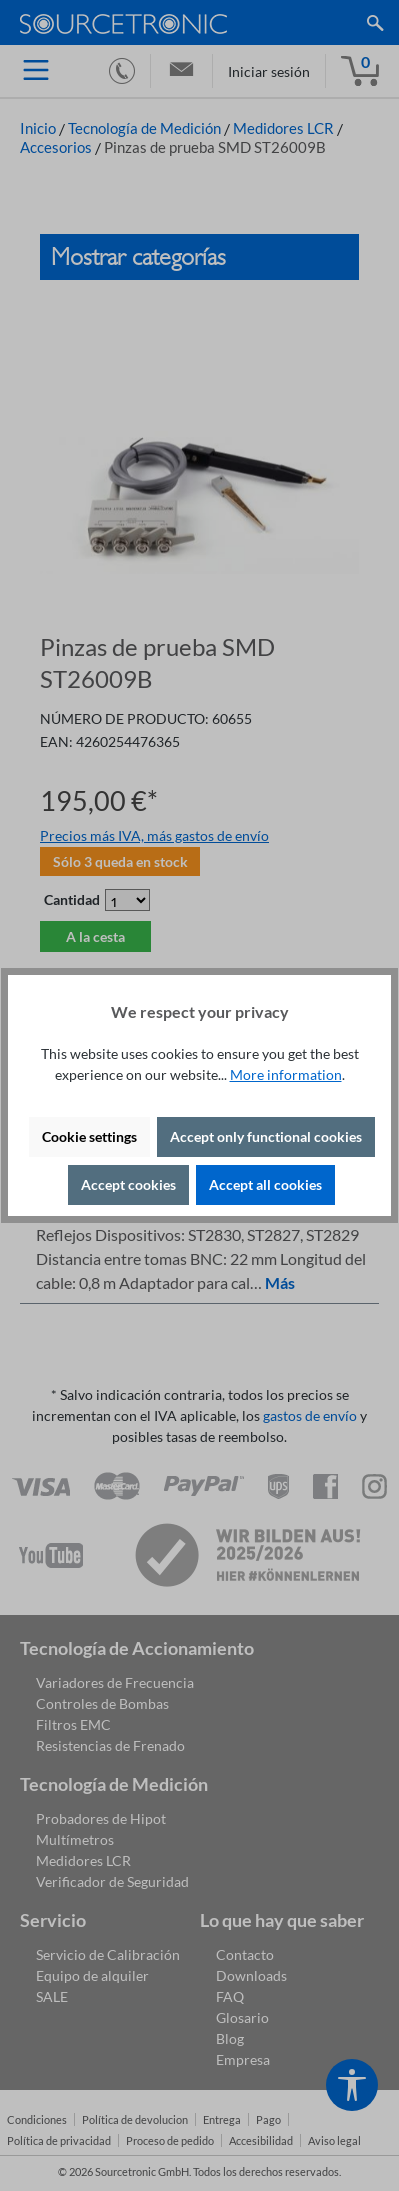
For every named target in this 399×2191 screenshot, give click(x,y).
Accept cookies (128, 1184)
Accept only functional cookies (266, 1136)
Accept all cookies (265, 1184)
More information (286, 1074)
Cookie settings (89, 1136)
